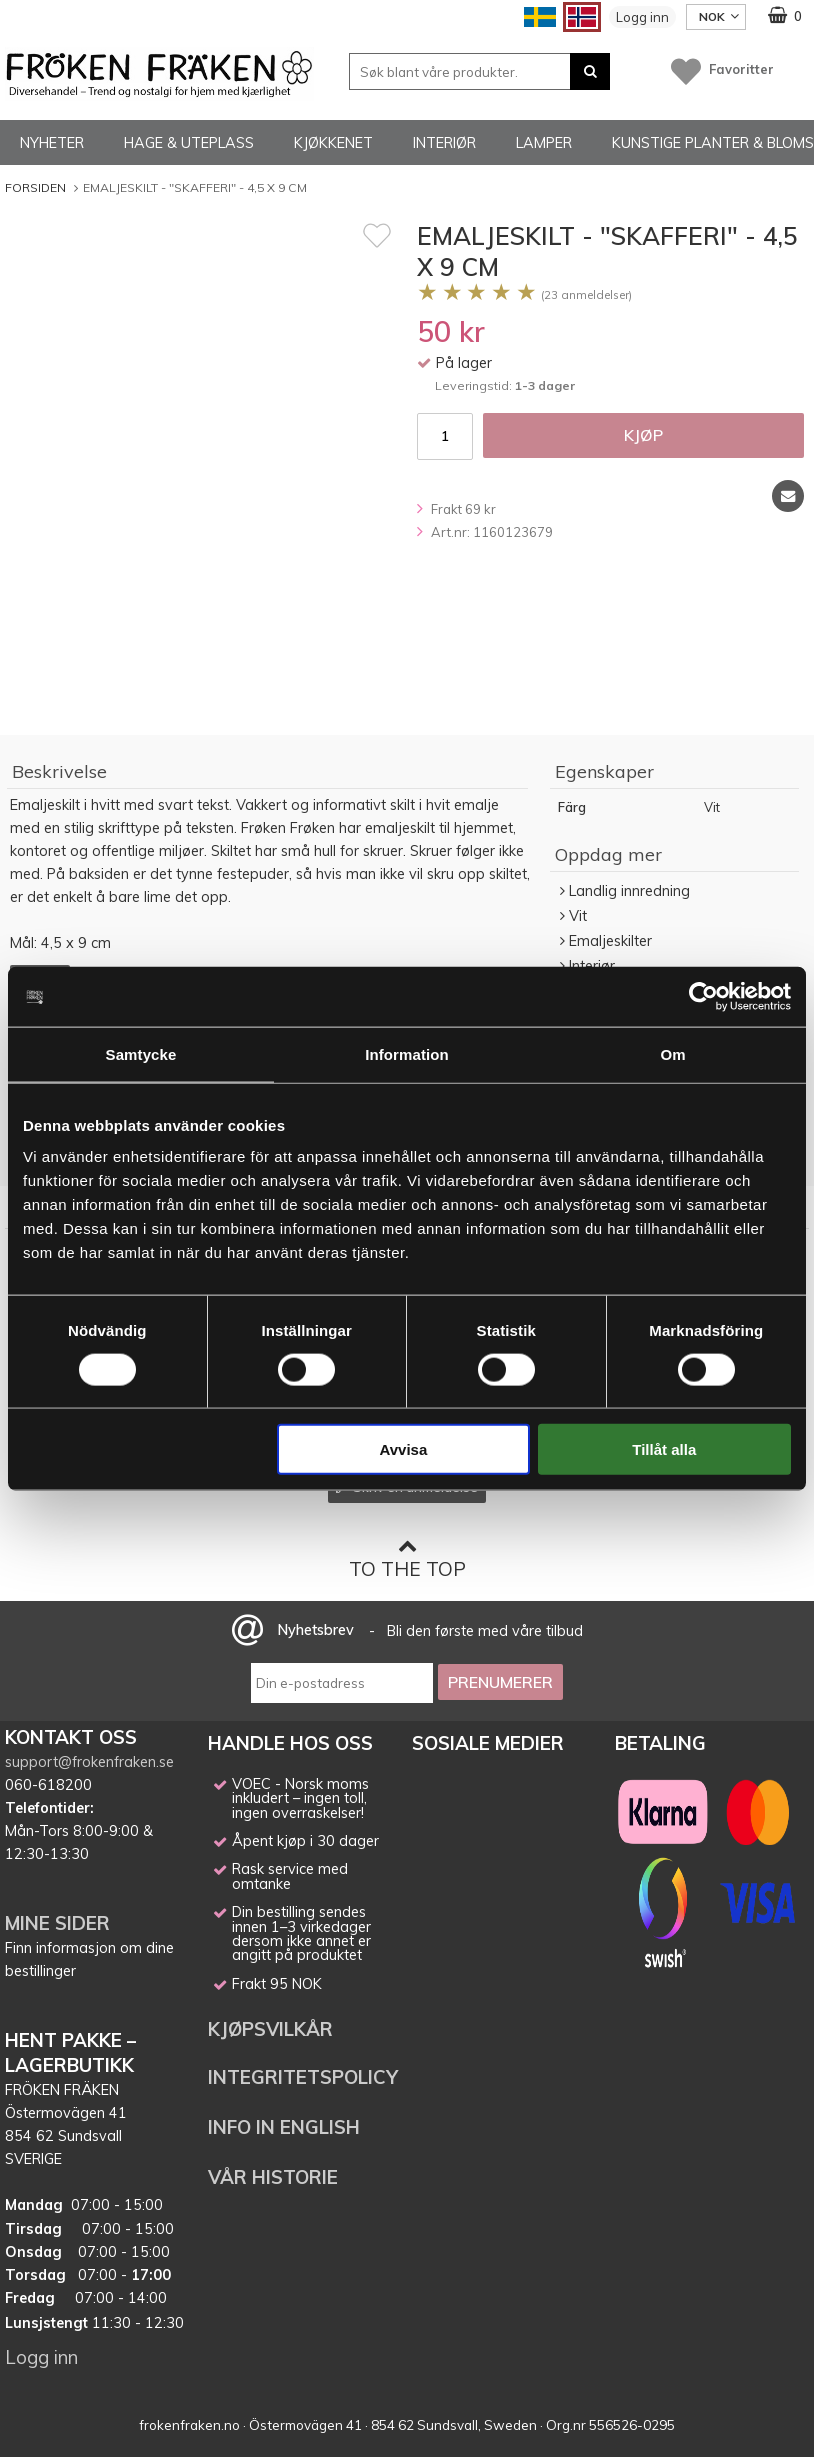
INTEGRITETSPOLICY (303, 2077)
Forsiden (35, 187)
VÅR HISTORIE (273, 2177)
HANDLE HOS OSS (290, 1743)
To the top (407, 1558)
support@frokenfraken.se (89, 1762)
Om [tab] (672, 1053)
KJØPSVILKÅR (270, 2029)
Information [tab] (407, 1053)
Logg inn (642, 17)
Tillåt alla (664, 1449)
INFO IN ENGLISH (284, 2127)
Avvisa (403, 1449)
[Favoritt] (377, 235)
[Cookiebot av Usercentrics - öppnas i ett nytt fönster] (703, 996)
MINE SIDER (57, 1923)
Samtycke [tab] (141, 1053)
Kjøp (643, 435)
